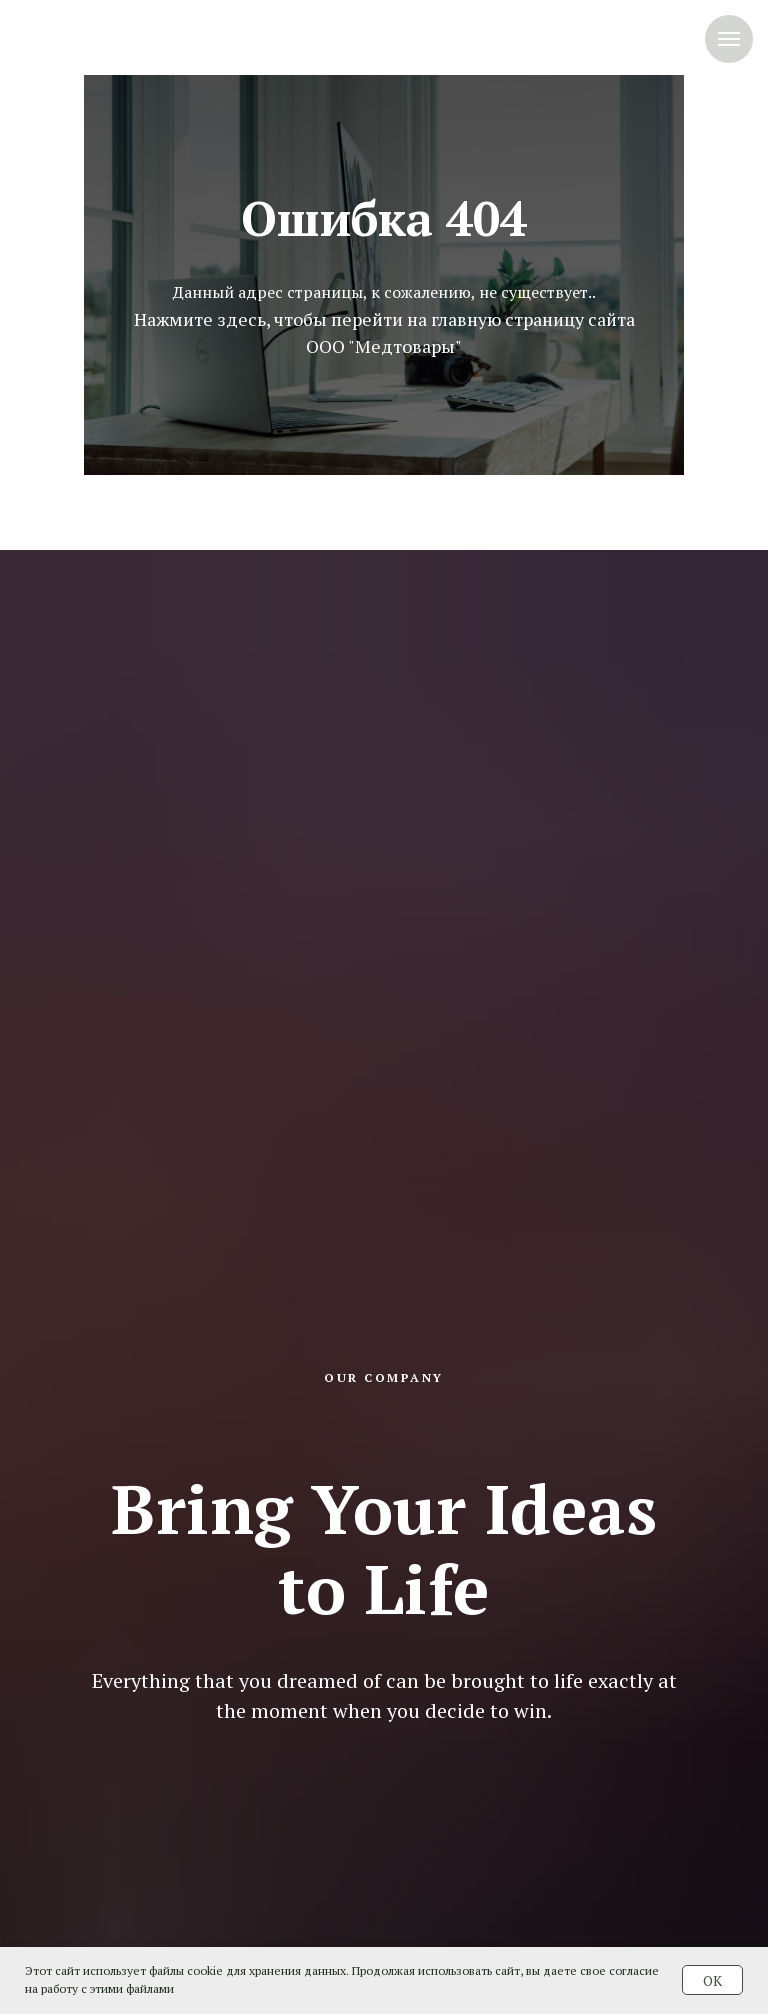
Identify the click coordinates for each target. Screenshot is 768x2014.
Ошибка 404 (384, 218)
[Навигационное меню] (729, 39)
